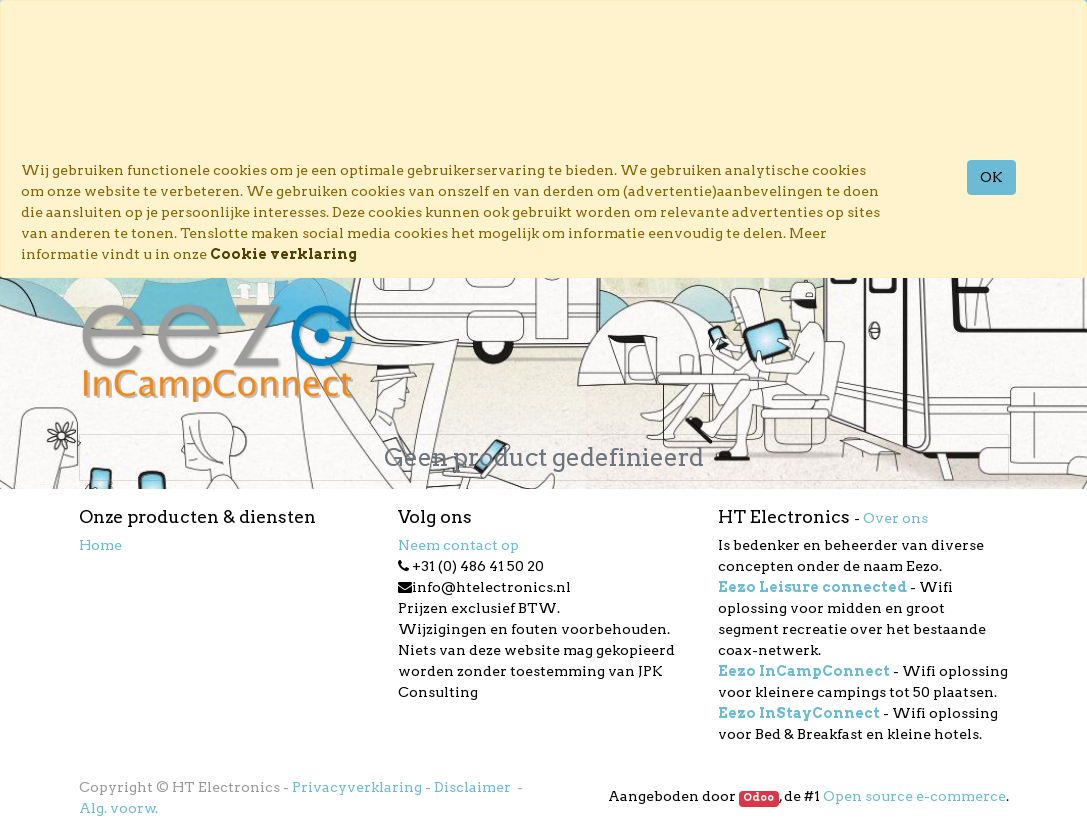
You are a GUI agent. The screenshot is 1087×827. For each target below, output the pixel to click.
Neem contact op (458, 545)
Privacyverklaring (357, 787)
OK (991, 177)
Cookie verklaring (283, 254)
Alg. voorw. (118, 808)
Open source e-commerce (914, 796)
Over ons (895, 518)
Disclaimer (474, 787)
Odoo (758, 797)
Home (100, 545)
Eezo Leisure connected (812, 587)
